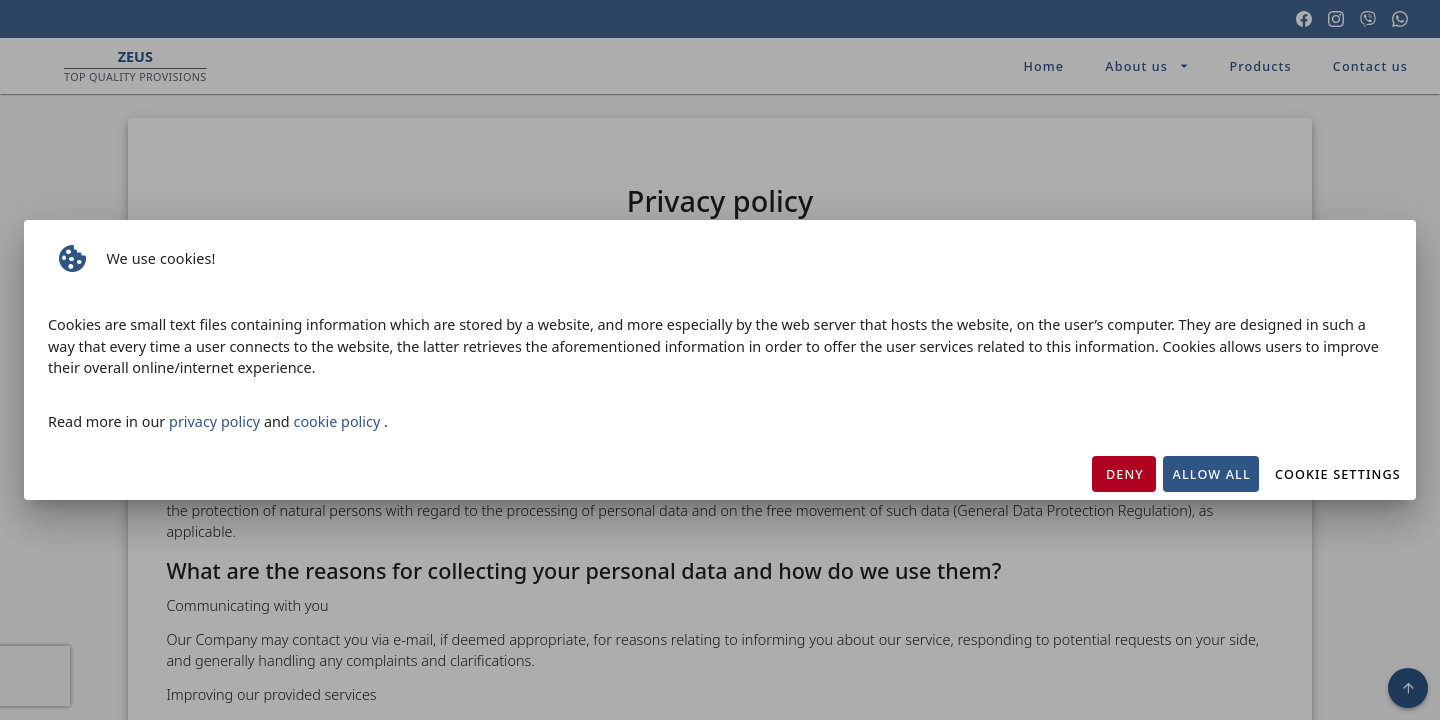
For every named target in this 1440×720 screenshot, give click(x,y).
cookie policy (338, 421)
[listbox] (719, 259)
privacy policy (216, 421)
